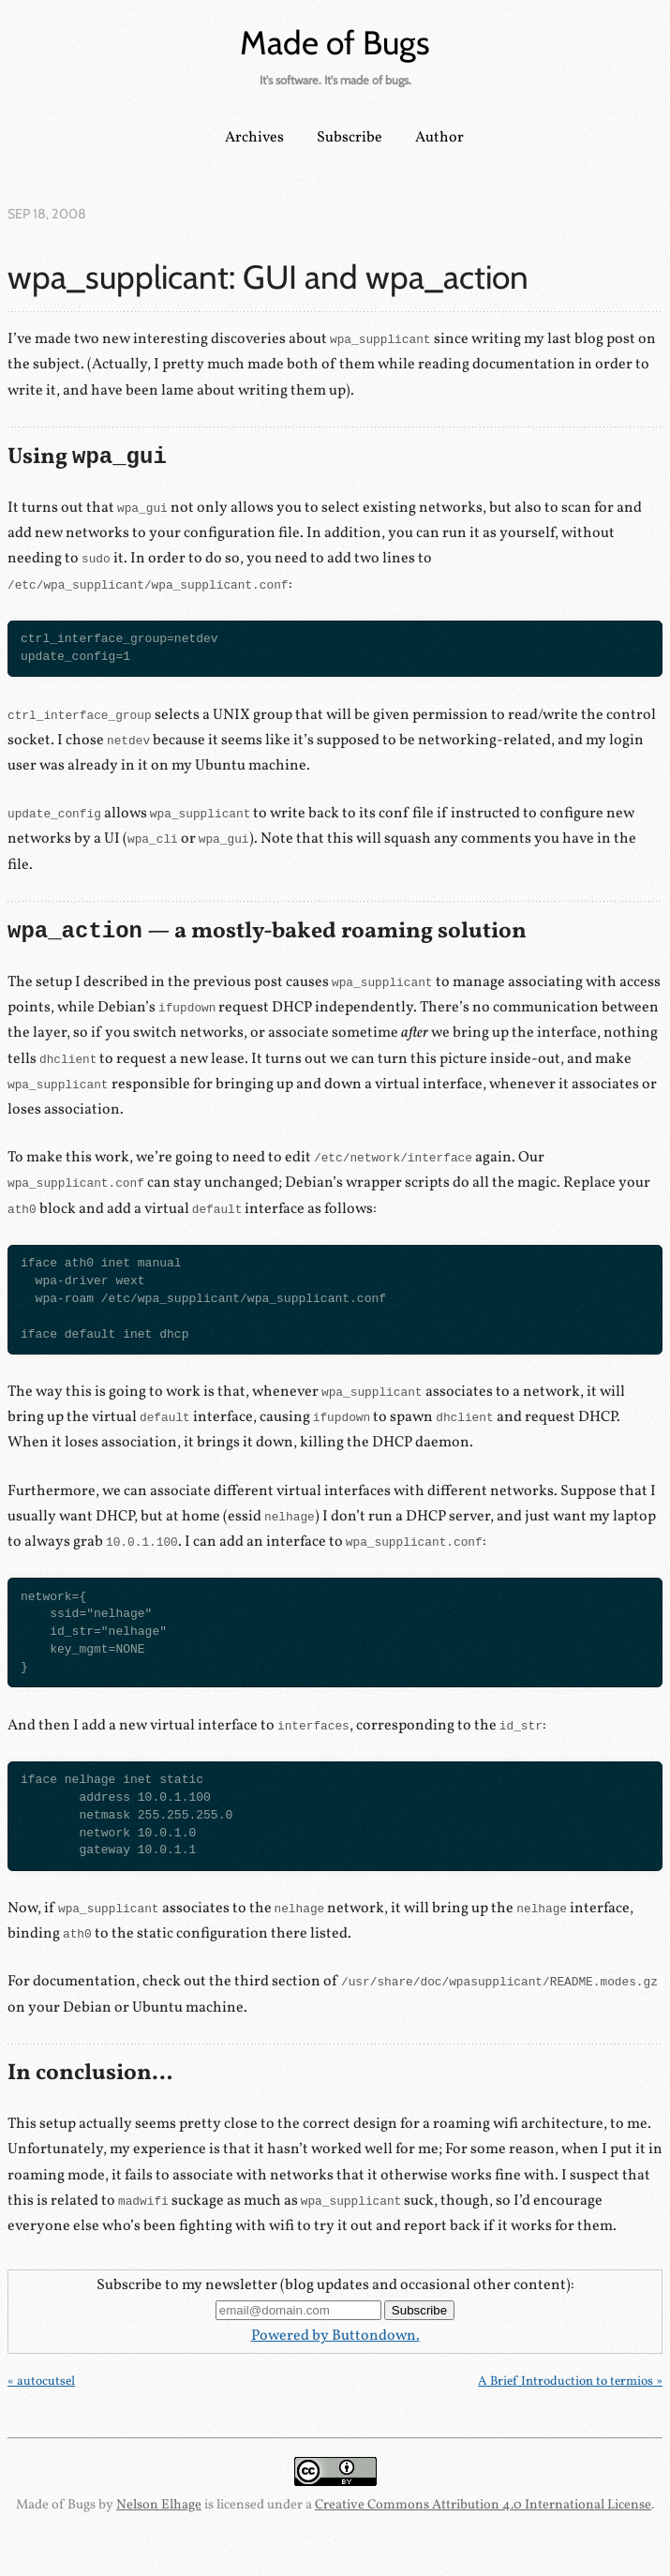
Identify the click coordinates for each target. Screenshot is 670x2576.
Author (439, 137)
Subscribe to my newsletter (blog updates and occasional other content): (335, 2285)
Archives (254, 137)
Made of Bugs (335, 42)
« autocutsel (41, 2381)
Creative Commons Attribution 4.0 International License (483, 2504)
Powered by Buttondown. (335, 2336)
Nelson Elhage (158, 2504)
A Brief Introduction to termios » (570, 2381)
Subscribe (349, 137)
